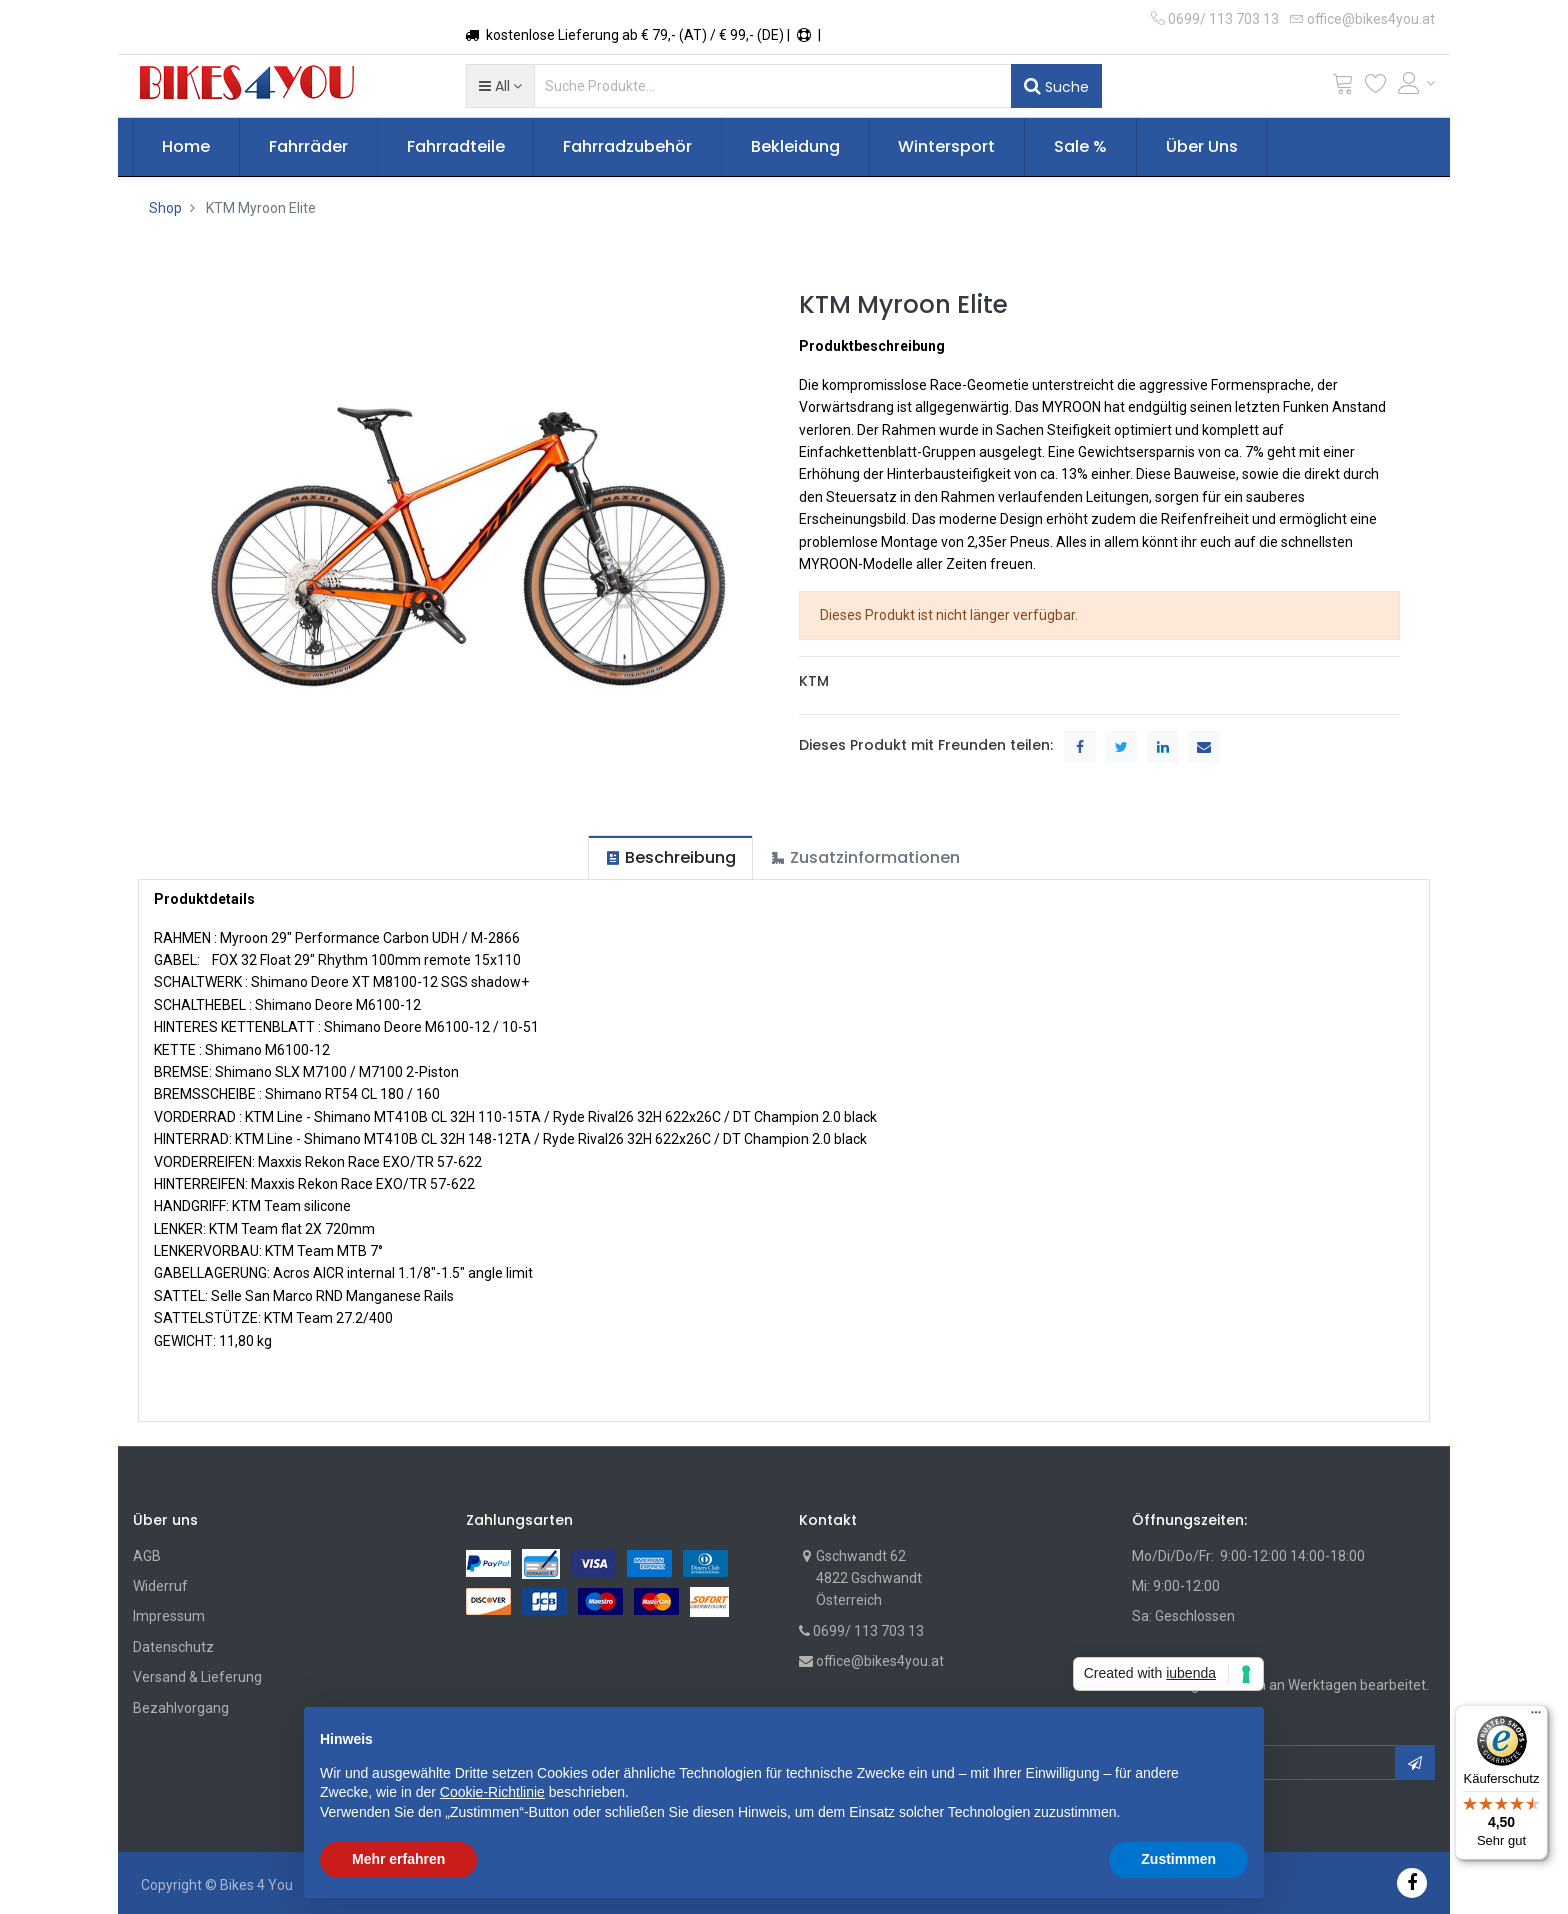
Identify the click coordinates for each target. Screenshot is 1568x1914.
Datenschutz (173, 1647)
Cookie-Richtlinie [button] (492, 1792)
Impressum (169, 1616)
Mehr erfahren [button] (398, 1859)
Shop (165, 208)
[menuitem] (187, 147)
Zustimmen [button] (1178, 1859)
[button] (500, 86)
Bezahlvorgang (181, 1708)
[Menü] (1536, 1717)
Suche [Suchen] (1056, 86)
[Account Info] (1417, 83)
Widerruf (160, 1586)
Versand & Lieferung (197, 1677)
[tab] (670, 857)
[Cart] (1343, 87)
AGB (147, 1556)
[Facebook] (1412, 1882)
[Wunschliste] (1376, 87)
